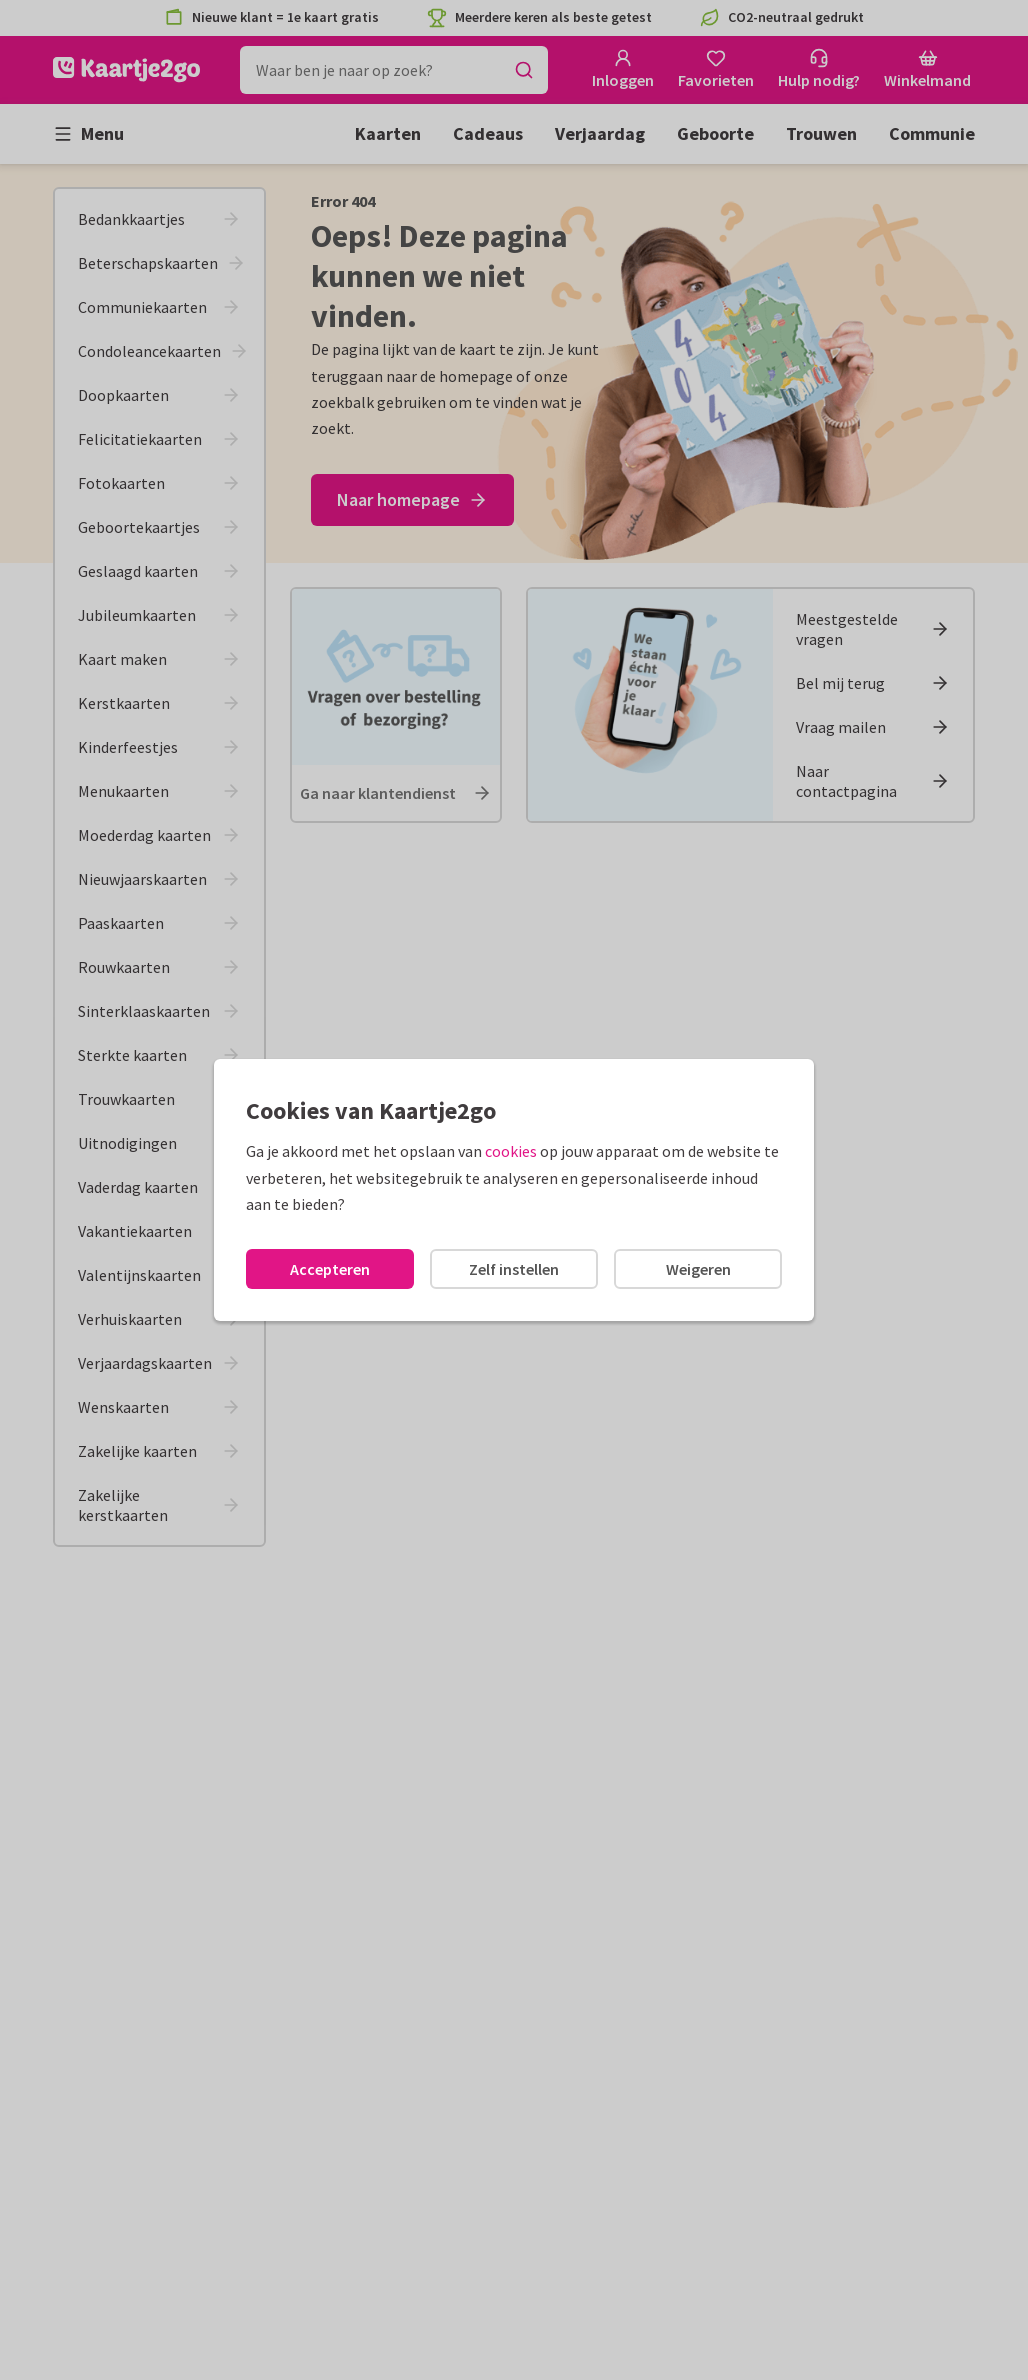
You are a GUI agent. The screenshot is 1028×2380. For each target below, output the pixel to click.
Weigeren (698, 1269)
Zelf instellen (514, 1269)
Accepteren (330, 1269)
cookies (511, 1151)
